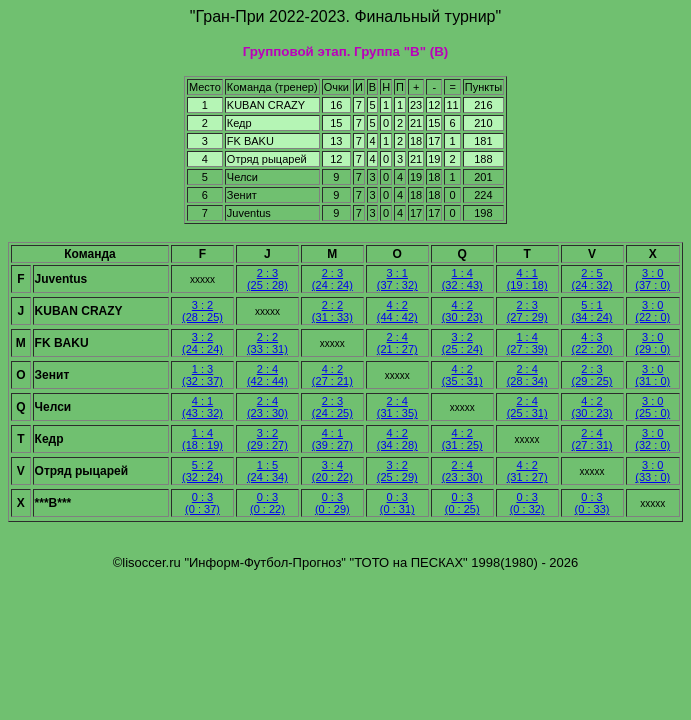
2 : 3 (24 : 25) (332, 407)
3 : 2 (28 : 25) (202, 311)
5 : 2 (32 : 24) (202, 471)
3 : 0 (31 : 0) (652, 375)
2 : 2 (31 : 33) (332, 311)
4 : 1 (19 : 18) (527, 279)
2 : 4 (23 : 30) (267, 407)
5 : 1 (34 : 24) (592, 311)
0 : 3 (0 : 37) (202, 503)
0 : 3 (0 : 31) (397, 503)
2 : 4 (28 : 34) (527, 375)
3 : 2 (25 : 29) (397, 471)
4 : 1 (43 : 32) (202, 407)
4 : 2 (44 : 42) (397, 311)
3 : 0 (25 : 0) (652, 407)
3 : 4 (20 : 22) (332, 471)
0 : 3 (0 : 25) (462, 503)
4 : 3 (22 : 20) (592, 343)
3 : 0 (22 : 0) (652, 311)
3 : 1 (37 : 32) (397, 279)
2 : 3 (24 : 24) (332, 279)
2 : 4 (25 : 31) (527, 407)
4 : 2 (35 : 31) (462, 375)
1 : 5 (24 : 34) (267, 471)
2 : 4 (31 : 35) (397, 407)
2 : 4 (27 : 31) (592, 439)
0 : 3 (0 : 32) (527, 503)
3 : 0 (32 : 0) (652, 439)
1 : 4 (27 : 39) (527, 343)
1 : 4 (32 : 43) (462, 279)
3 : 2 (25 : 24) (462, 343)
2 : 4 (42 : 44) (267, 375)
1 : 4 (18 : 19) (202, 439)
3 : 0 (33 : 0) (652, 471)
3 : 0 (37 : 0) (652, 279)
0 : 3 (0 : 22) (267, 503)
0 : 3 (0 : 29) (332, 503)
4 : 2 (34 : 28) (397, 439)
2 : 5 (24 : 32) (592, 279)
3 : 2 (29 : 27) (267, 439)
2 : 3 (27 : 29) (527, 311)
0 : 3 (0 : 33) (592, 503)
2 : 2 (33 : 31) (267, 343)
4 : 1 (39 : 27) (332, 439)
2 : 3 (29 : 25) (592, 375)
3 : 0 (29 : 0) (652, 343)
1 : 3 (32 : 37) (202, 375)
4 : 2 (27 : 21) (332, 375)
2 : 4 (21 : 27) (397, 343)
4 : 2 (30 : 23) (462, 311)
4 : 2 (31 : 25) (462, 439)
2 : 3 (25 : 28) (267, 279)
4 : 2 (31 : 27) (527, 471)
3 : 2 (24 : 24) (202, 343)
